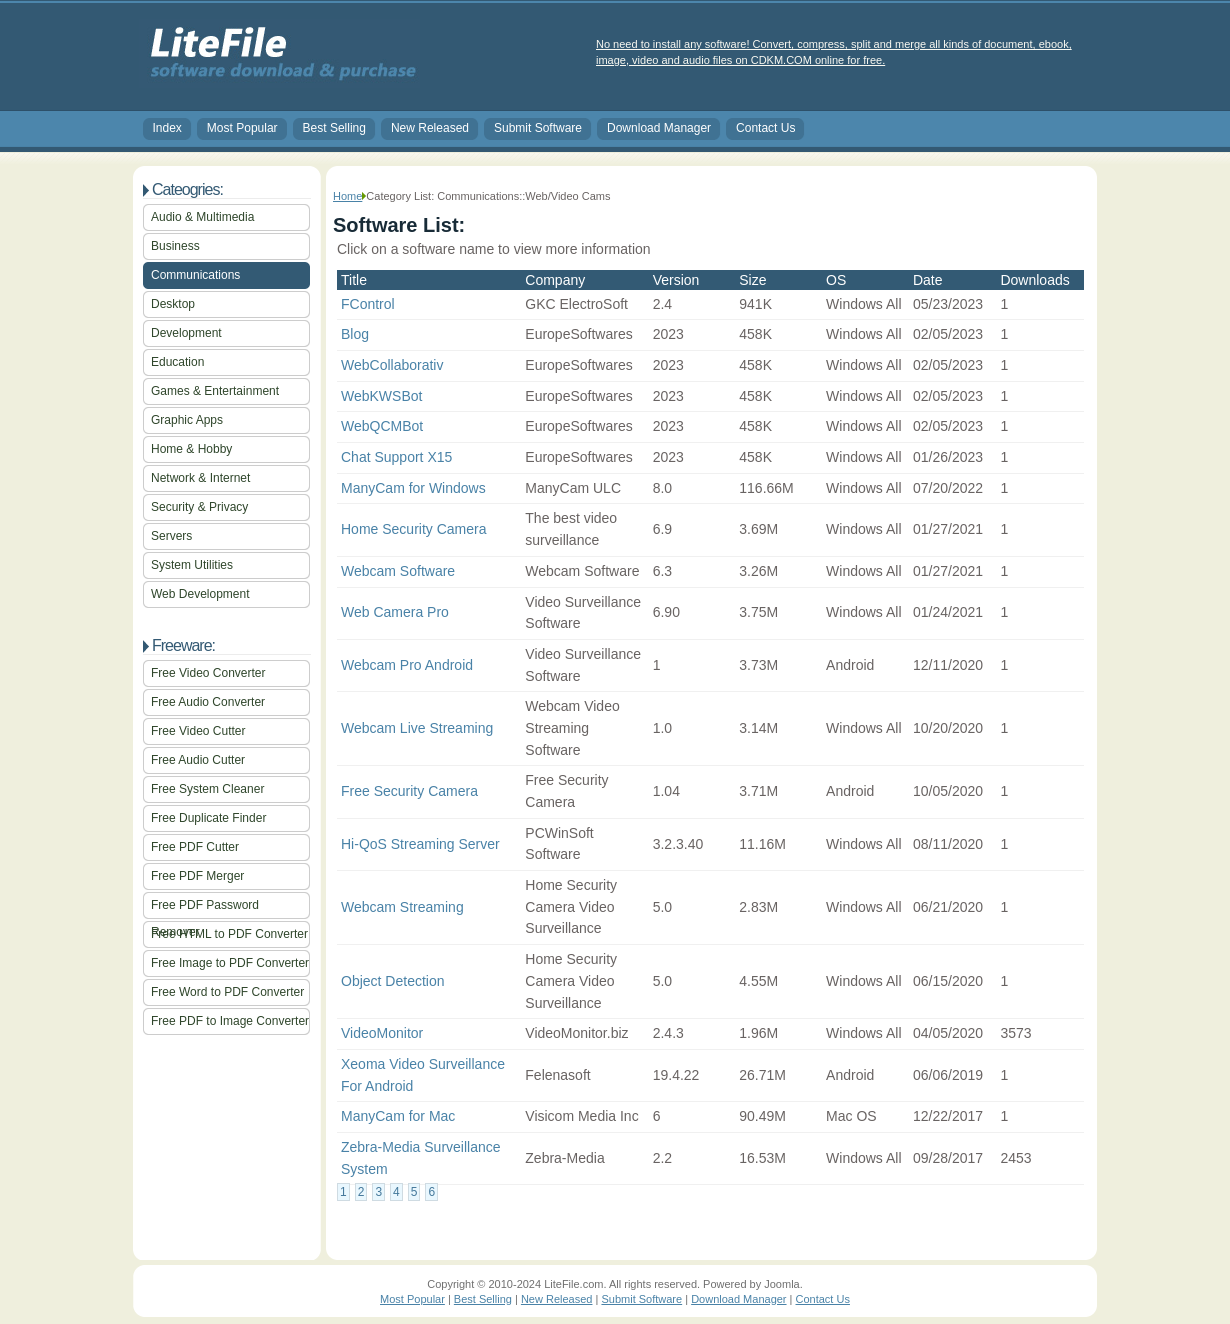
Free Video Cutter (198, 731)
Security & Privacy (199, 507)
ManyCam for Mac (398, 1116)
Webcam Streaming (402, 907)
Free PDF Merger (197, 876)
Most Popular (242, 128)
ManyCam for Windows (413, 488)
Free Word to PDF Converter (227, 992)
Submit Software (538, 128)
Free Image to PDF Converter (230, 963)
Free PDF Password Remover (205, 908)
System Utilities (192, 565)
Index (167, 128)
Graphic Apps (187, 420)
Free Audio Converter (208, 702)
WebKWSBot (381, 396)
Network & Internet (200, 478)
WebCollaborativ (392, 365)
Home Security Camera (414, 529)
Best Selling (334, 128)
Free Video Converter (208, 673)
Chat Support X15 (396, 457)
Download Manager (659, 128)
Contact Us (765, 128)
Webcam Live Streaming (417, 728)
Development (186, 333)
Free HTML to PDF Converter (229, 934)
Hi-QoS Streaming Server (420, 844)
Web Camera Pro (395, 612)
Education (177, 362)
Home (347, 196)
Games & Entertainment (215, 391)
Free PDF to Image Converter (230, 1021)
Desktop (173, 304)
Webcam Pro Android (407, 665)
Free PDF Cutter (195, 847)
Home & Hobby (191, 449)
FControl (368, 304)
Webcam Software (398, 571)
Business (175, 246)
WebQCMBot (382, 426)
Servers (171, 536)
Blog (355, 334)
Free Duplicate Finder (208, 818)
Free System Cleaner (207, 789)
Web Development (200, 594)
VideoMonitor (382, 1033)
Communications (195, 275)
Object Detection (393, 981)
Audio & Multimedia (202, 217)
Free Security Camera (409, 791)
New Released (430, 128)
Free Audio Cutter (198, 760)
